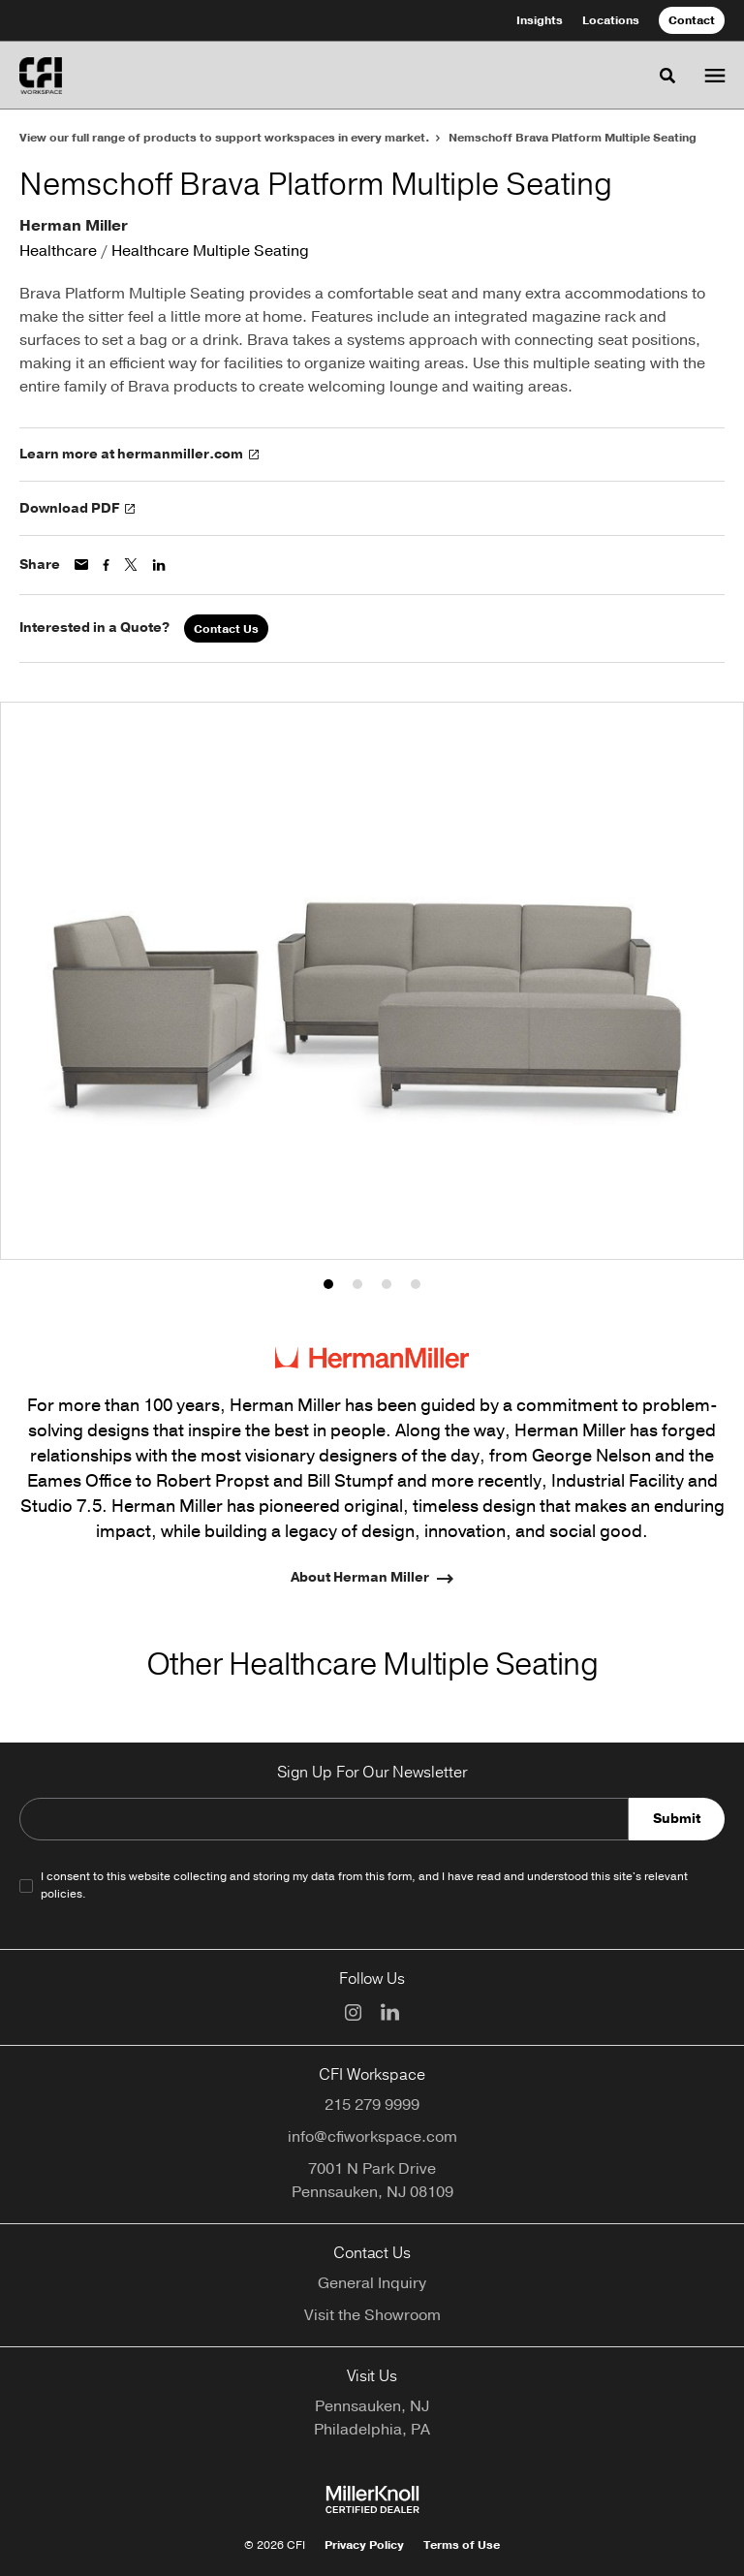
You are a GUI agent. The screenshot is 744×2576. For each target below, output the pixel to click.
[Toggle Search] (667, 75)
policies (61, 1893)
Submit (676, 1818)
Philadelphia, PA (372, 2429)
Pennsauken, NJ (372, 2406)
